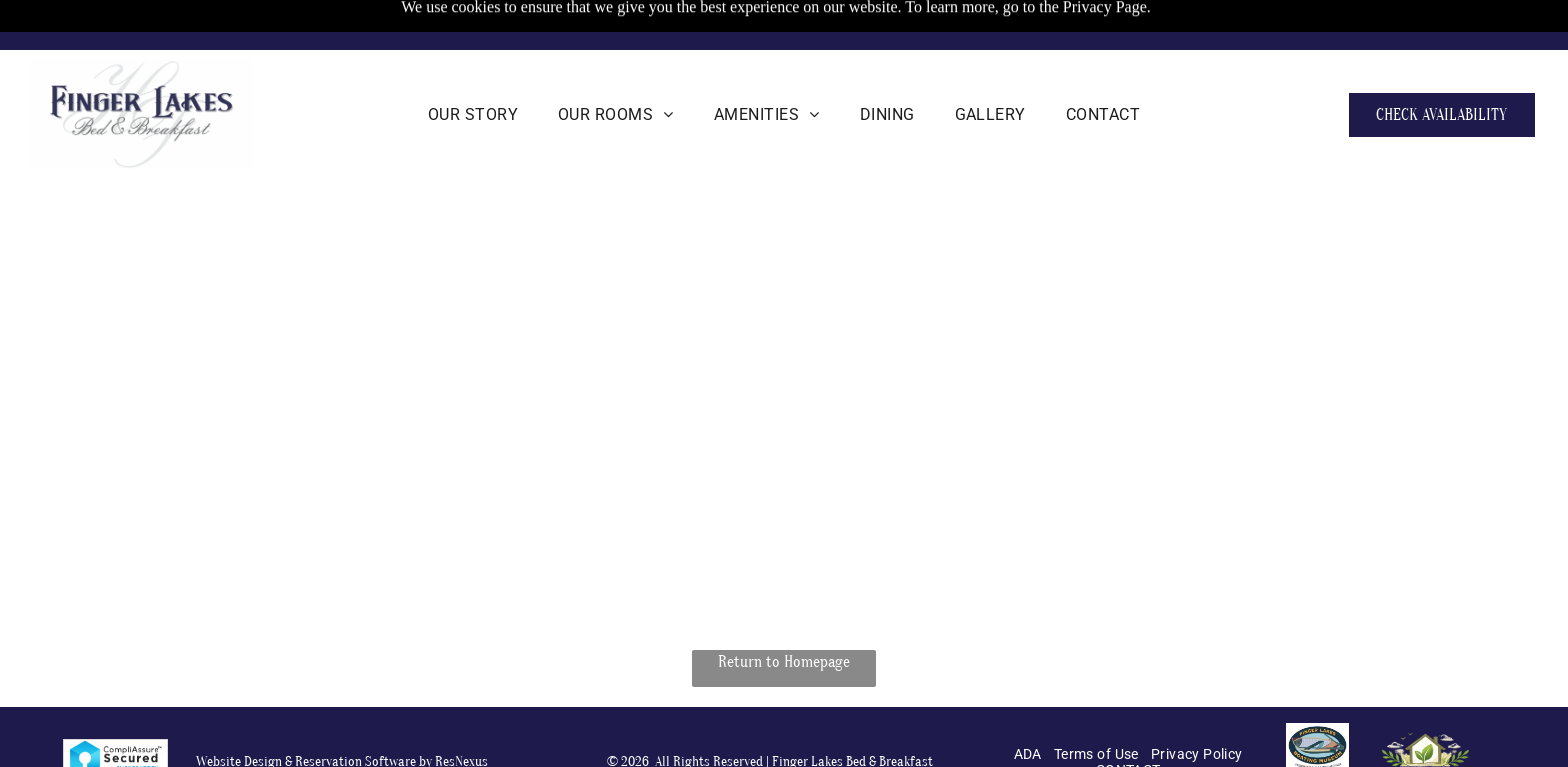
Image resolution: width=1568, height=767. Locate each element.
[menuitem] (473, 114)
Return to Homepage (784, 662)
